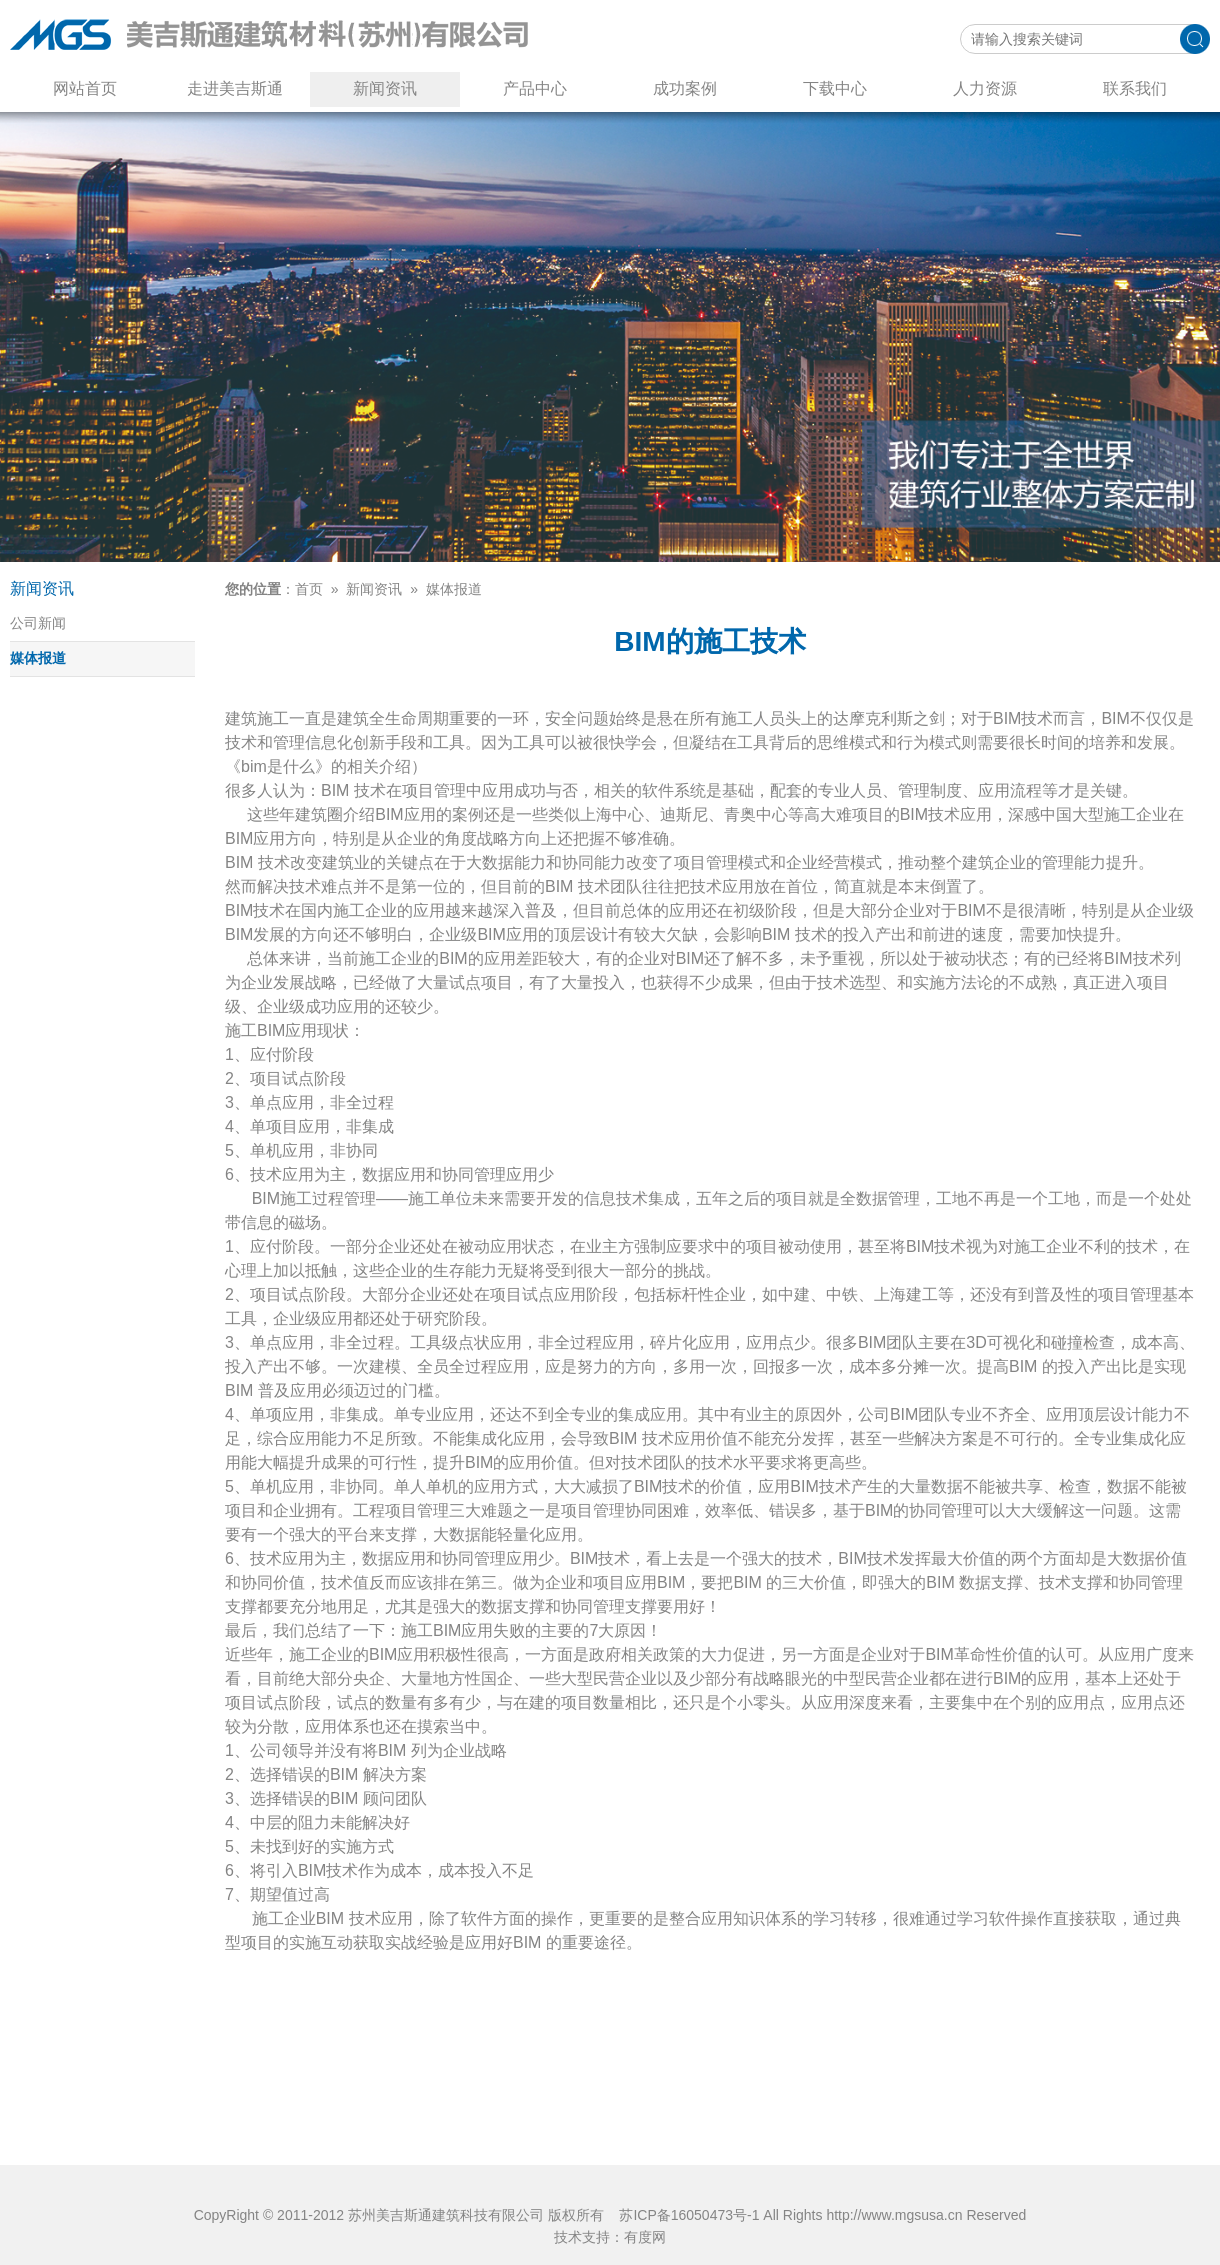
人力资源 (985, 88)
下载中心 (835, 88)
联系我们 (1135, 88)
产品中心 (535, 88)
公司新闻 (38, 623)
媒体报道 (38, 658)
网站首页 (85, 88)
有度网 (645, 2237)
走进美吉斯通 (235, 88)
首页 (309, 589)
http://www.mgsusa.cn (894, 2215)
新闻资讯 (385, 88)
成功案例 (685, 88)
